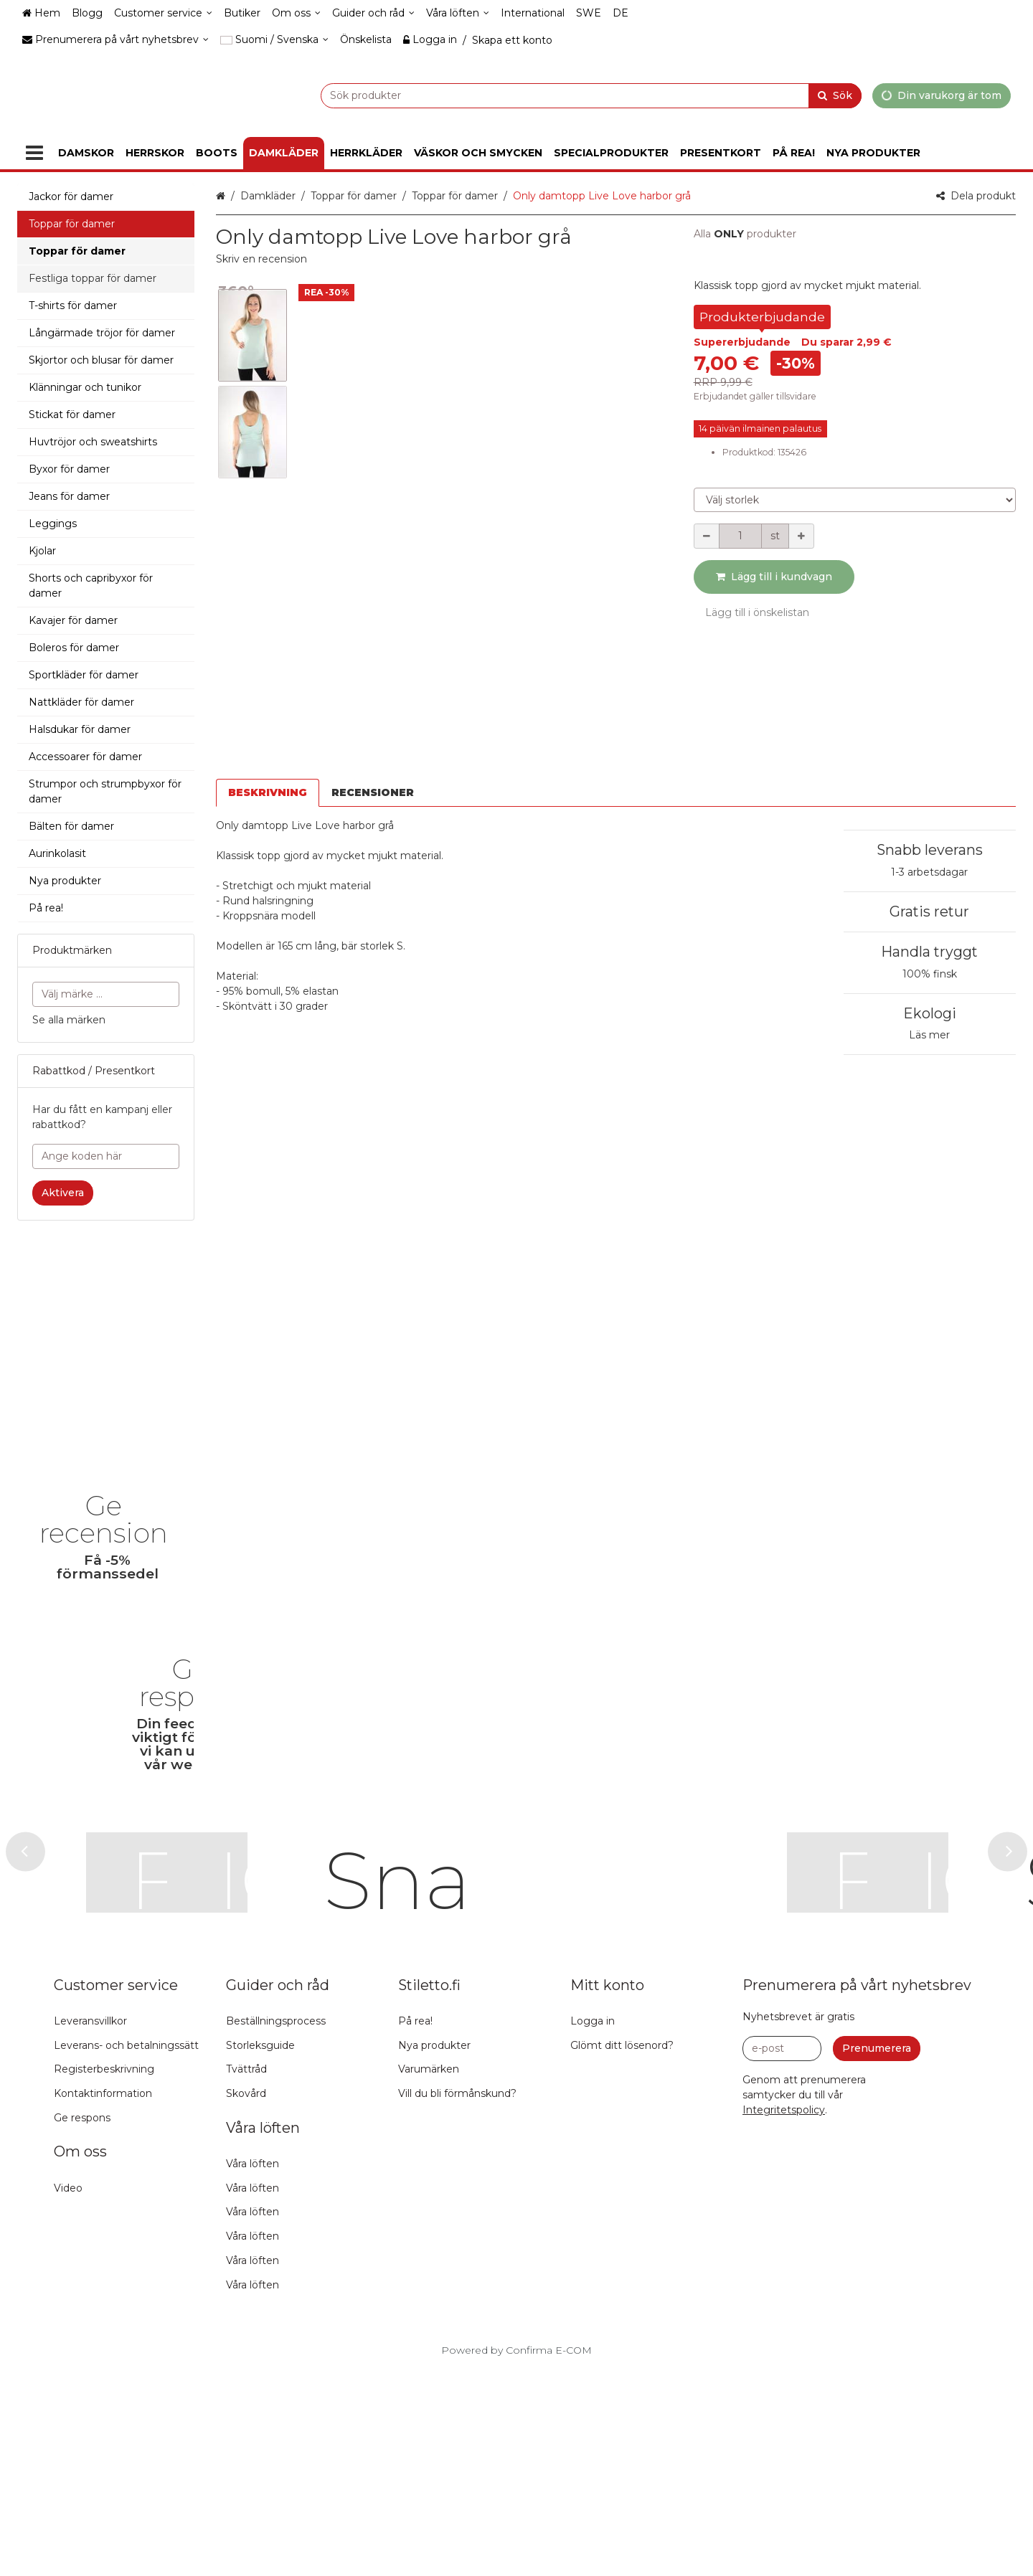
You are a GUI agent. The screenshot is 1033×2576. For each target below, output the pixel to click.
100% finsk (929, 973)
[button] (261, 258)
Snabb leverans (930, 849)
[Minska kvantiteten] (707, 536)
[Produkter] (34, 153)
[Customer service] (163, 13)
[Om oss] (296, 13)
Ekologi (929, 1013)
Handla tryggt (929, 951)
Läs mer (929, 1034)
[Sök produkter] (555, 95)
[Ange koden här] (105, 1156)
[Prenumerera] (876, 2254)
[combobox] (555, 95)
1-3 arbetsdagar (929, 872)
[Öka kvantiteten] (801, 536)
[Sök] (835, 95)
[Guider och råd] (373, 13)
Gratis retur (929, 911)
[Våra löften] (457, 13)
